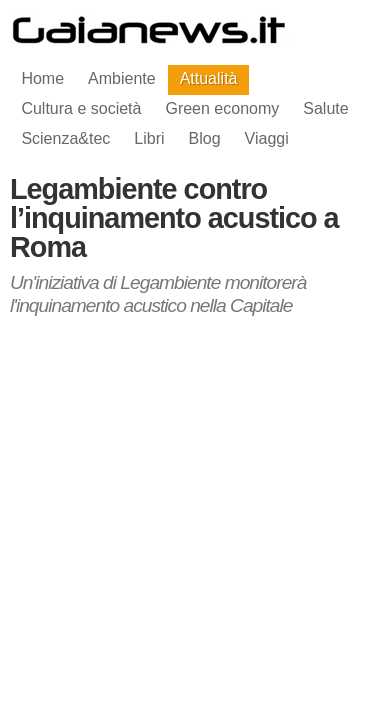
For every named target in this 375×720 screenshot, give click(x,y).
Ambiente (122, 78)
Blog (205, 138)
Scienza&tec (65, 138)
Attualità (209, 78)
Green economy (222, 108)
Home (42, 78)
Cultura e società (81, 108)
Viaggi (267, 138)
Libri (149, 138)
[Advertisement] (188, 485)
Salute (325, 108)
